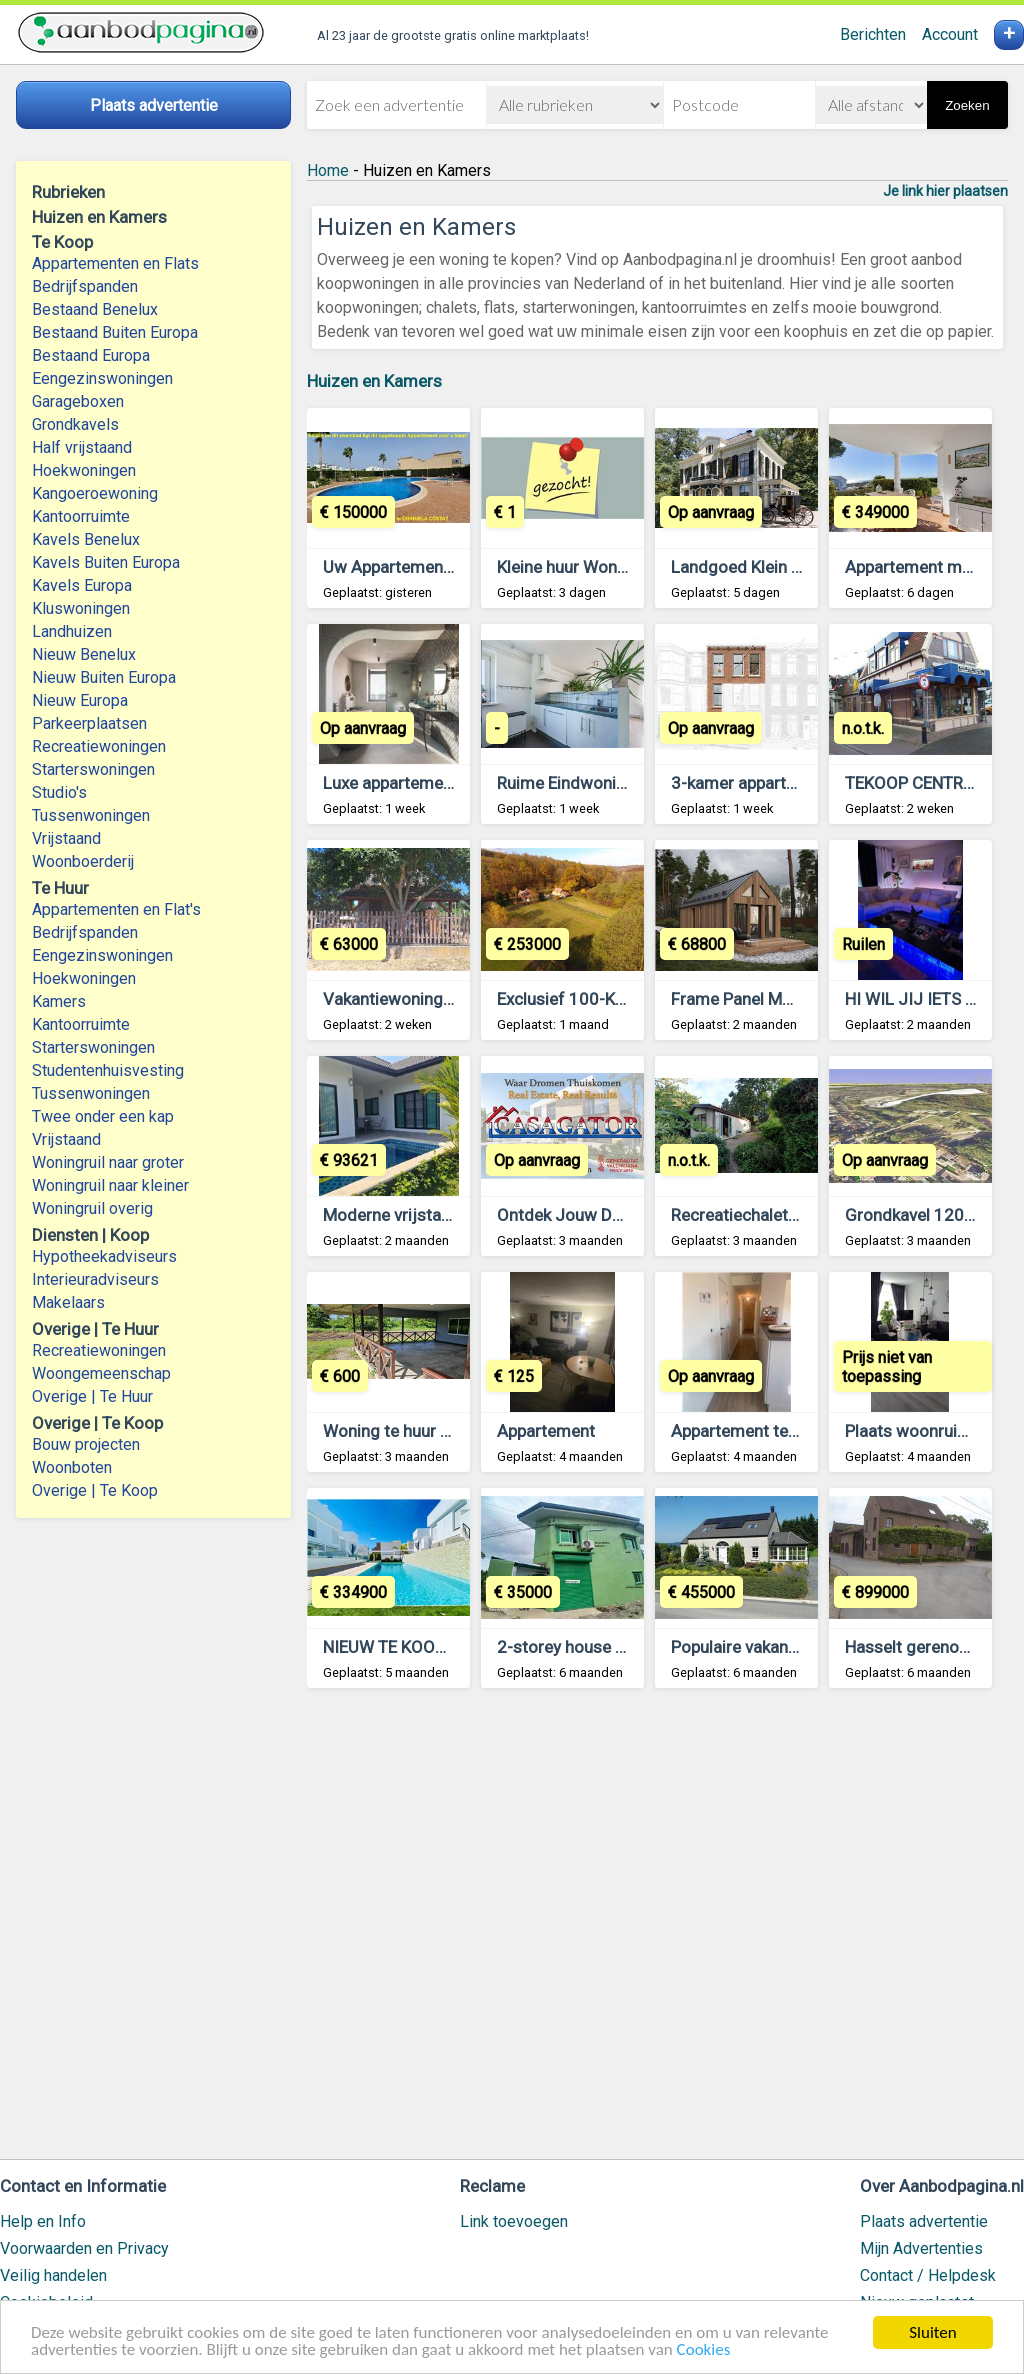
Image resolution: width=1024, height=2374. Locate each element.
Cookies (704, 2350)
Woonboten (72, 1467)
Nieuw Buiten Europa (104, 677)
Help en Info (43, 2221)
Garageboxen (78, 401)
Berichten (873, 34)
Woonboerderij (83, 861)
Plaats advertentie (924, 2221)
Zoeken (967, 105)
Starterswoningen (93, 769)
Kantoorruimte (81, 516)
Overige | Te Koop (95, 1490)
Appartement (546, 1431)
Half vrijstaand (82, 447)
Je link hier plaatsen (945, 191)
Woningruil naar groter (108, 1162)
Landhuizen (72, 631)
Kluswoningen (81, 608)
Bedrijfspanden (85, 286)
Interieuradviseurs (95, 1279)
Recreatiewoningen (99, 746)
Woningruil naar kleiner (110, 1185)
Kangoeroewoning (95, 493)
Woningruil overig (92, 1208)
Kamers (59, 1001)
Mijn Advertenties (921, 2248)
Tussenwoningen (91, 815)
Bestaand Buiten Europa (115, 332)
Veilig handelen (53, 2275)
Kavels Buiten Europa (106, 562)
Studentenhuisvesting (108, 1070)
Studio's (59, 792)
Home (328, 170)
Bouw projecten (86, 1444)
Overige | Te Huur (92, 1396)
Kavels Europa (82, 585)
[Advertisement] (657, 1933)
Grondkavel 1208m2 (922, 1215)
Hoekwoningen (84, 470)
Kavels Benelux (86, 539)
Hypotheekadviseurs (104, 1256)
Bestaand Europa (91, 355)
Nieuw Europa (80, 700)
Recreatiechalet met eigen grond (793, 1215)
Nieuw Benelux (84, 654)
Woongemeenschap (101, 1373)
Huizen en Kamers (374, 381)
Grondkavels (75, 424)
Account (950, 34)
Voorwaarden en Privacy (84, 2248)
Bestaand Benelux (95, 309)
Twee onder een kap (103, 1116)
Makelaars (68, 1302)
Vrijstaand (66, 838)
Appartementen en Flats (115, 263)
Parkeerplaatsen (89, 723)
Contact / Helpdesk (928, 2275)
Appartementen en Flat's (116, 909)
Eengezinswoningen (102, 378)
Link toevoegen (514, 2221)
